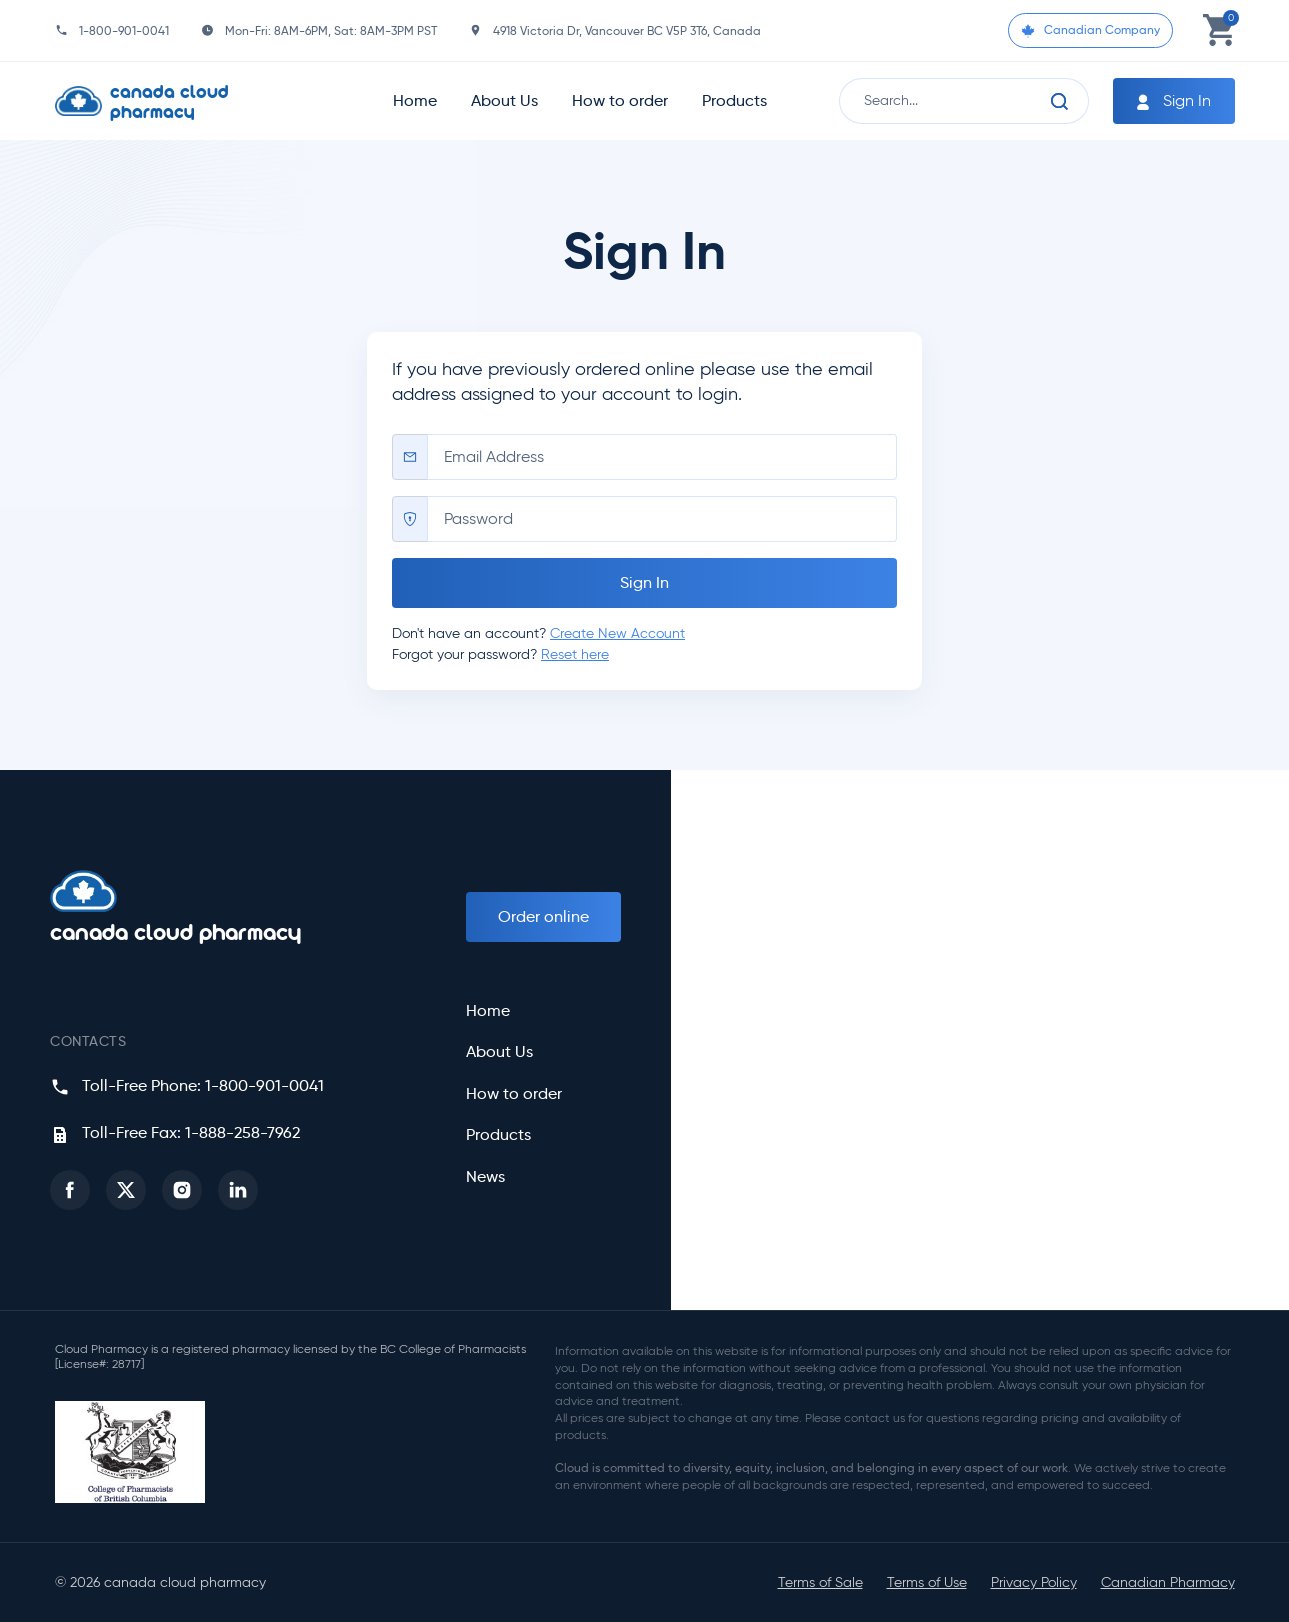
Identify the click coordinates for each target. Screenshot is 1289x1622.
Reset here (575, 654)
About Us (504, 100)
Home (415, 100)
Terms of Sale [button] (820, 1582)
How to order (620, 100)
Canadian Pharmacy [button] (1168, 1582)
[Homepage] (186, 101)
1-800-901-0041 (124, 30)
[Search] (1060, 101)
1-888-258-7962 (242, 1132)
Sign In (1172, 101)
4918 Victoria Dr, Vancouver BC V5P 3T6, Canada (627, 30)
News (485, 1177)
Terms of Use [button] (927, 1582)
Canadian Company (1090, 30)
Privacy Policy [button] (1034, 1582)
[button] (70, 1190)
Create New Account (617, 633)
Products (734, 100)
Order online (543, 916)
